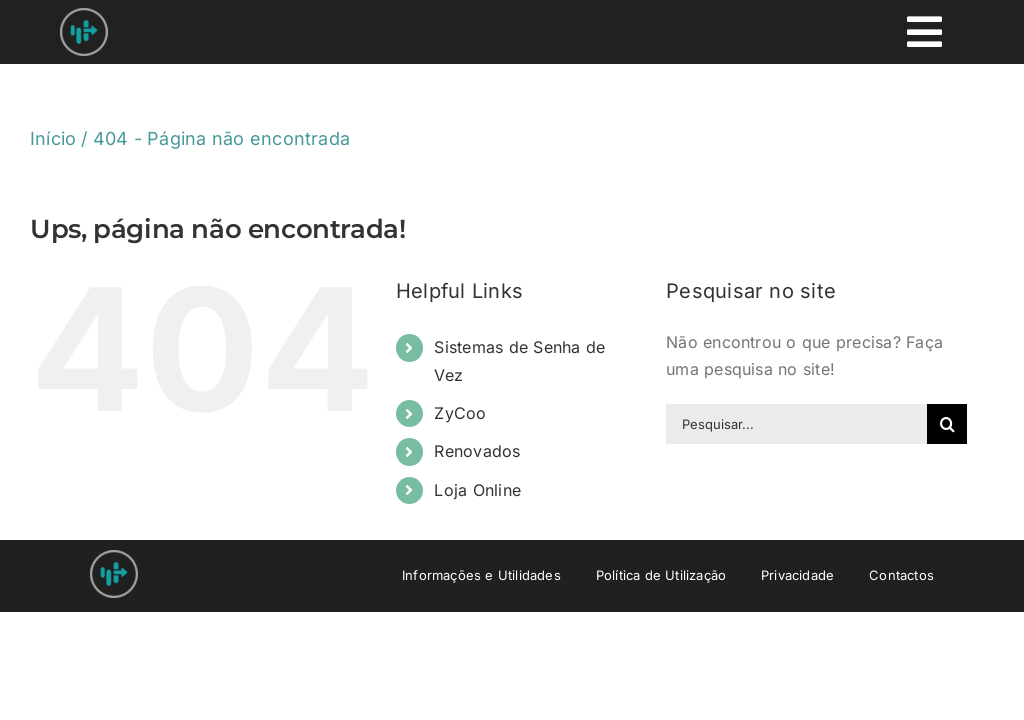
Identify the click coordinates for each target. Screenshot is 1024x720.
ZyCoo (460, 413)
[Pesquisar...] (796, 424)
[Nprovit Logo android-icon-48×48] (114, 558)
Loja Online (477, 490)
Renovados (477, 451)
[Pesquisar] (947, 424)
